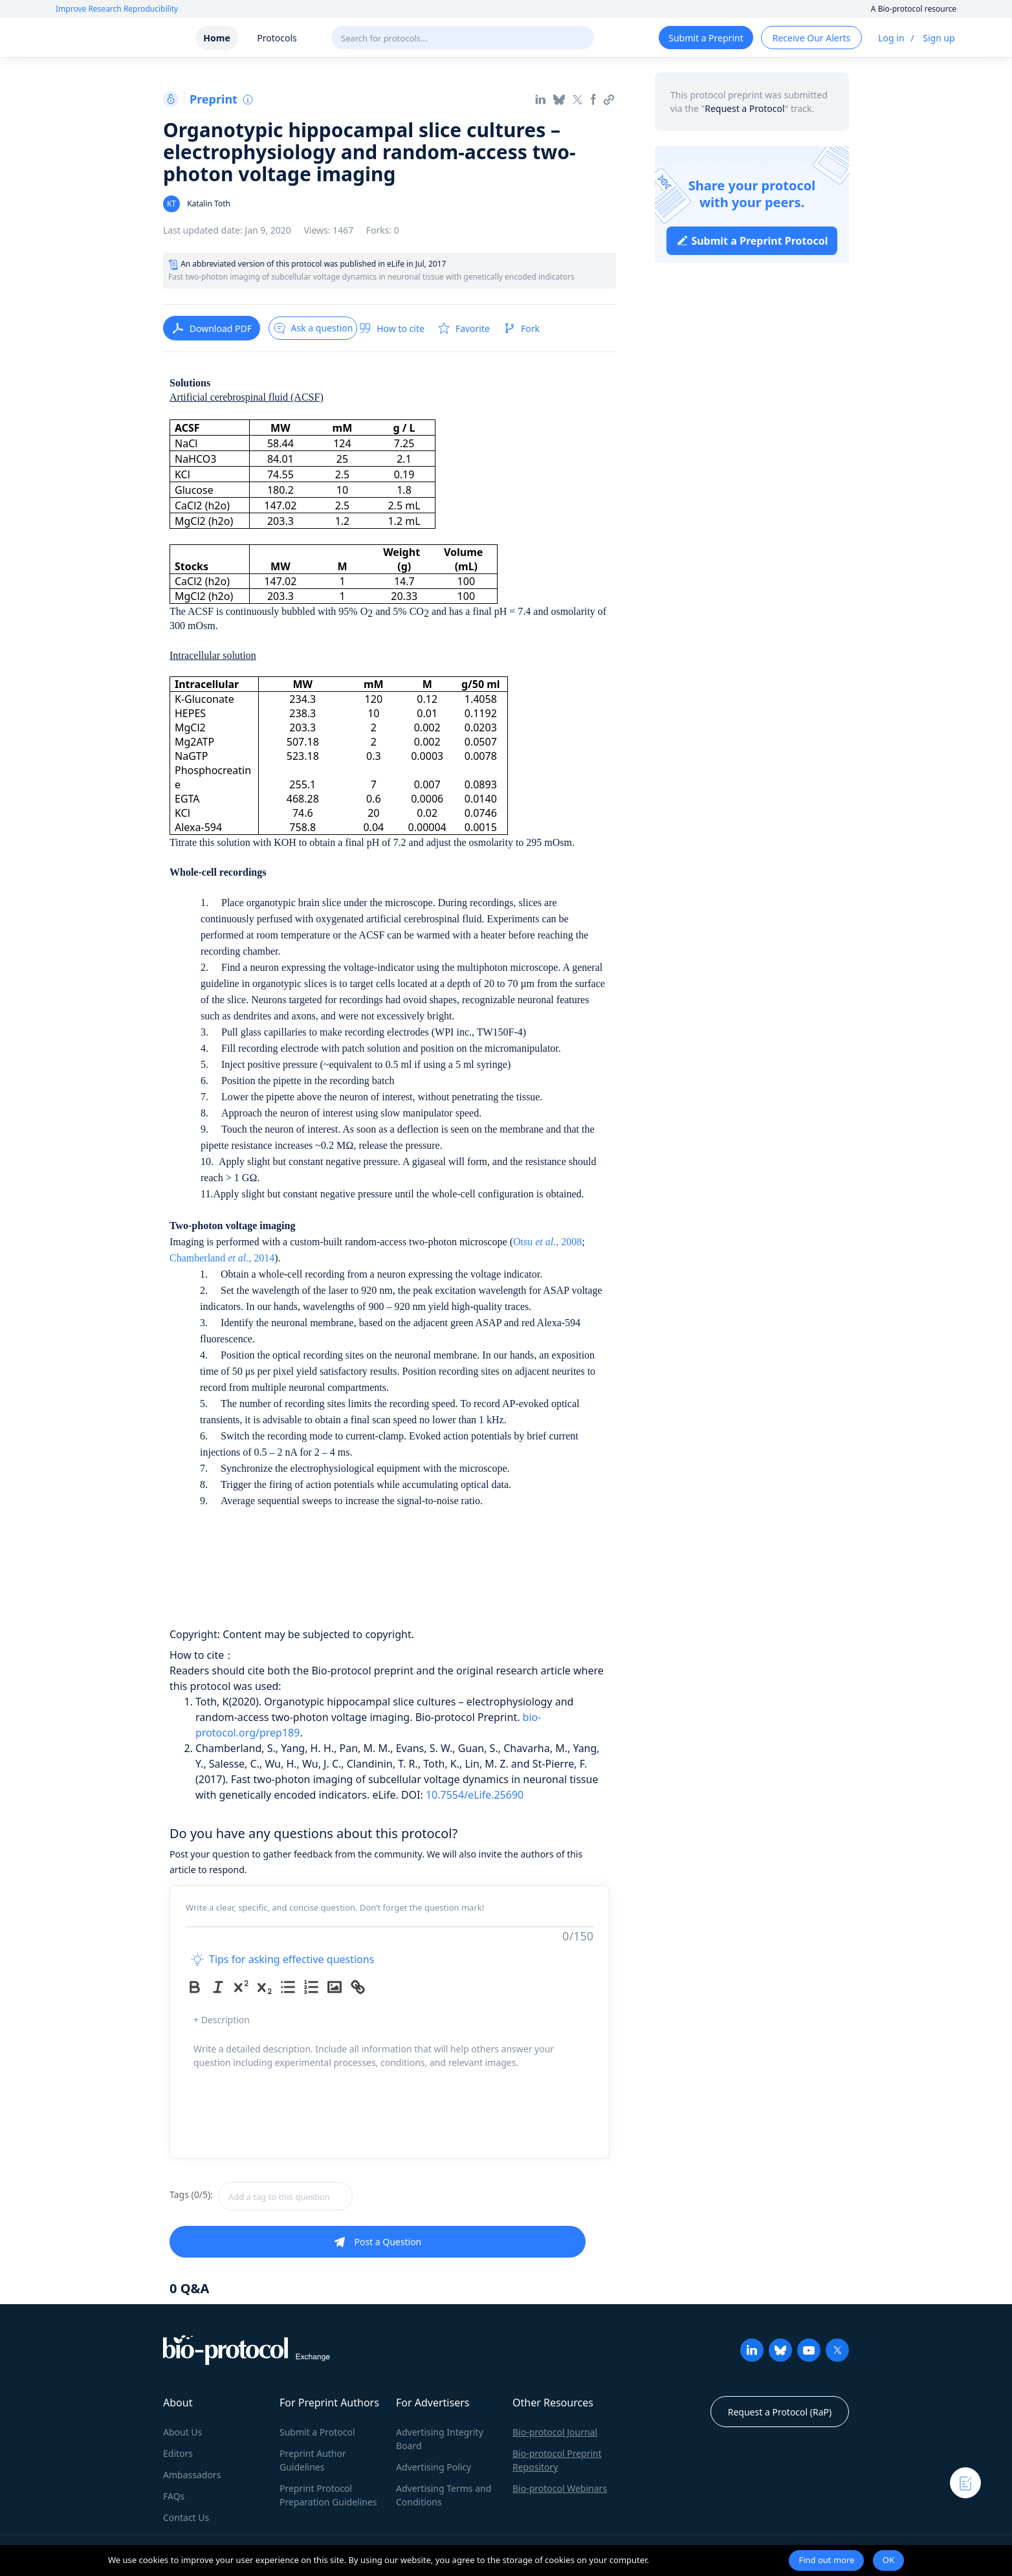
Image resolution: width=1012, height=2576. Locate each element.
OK (888, 2560)
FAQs (173, 2496)
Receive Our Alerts (811, 38)
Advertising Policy (433, 2467)
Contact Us (186, 2517)
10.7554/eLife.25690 (474, 1795)
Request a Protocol (744, 108)
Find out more (826, 2560)
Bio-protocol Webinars (559, 2488)
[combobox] (331, 2196)
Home (216, 38)
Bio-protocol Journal (554, 2432)
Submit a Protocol (317, 2432)
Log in (891, 38)
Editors (178, 2453)
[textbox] (285, 2196)
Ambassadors (192, 2475)
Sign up (938, 38)
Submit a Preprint (705, 38)
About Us (182, 2432)
